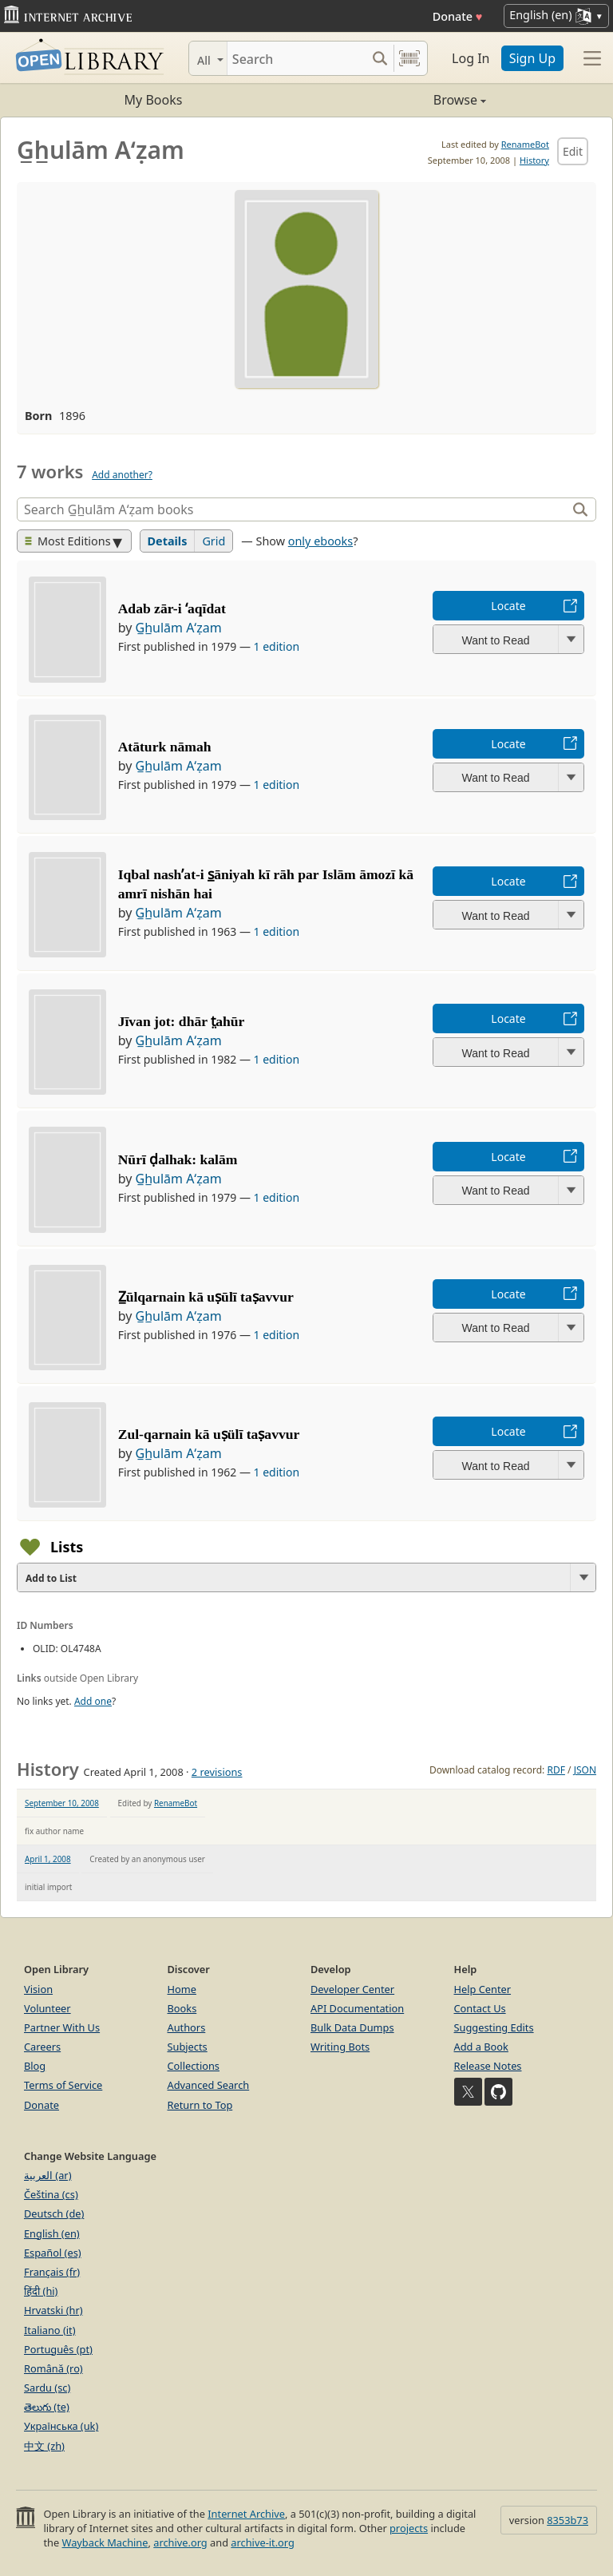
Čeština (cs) (51, 2194)
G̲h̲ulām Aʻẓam (178, 627)
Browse (396, 100)
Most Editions (68, 541)
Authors (187, 2027)
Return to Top (200, 2105)
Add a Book (481, 2046)
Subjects (188, 2046)
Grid (213, 541)
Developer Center (352, 1989)
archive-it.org (263, 2542)
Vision (38, 1989)
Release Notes (488, 2066)
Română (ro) (53, 2368)
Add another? (122, 475)
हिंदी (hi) (40, 2291)
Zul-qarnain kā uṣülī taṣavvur (209, 1434)
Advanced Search (209, 2085)
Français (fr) (52, 2272)
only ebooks (320, 541)
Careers (42, 2046)
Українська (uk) (61, 2426)
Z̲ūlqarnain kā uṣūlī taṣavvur (206, 1297)
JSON (585, 1770)
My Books (154, 100)
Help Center (483, 1989)
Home (182, 1989)
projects (409, 2528)
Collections (194, 2066)
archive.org (180, 2542)
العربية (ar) (47, 2175)
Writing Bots (340, 2046)
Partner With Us (62, 2027)
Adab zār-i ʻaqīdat (172, 608)
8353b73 (567, 2520)
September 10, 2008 (62, 1803)
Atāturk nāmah (165, 747)
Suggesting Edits (494, 2027)
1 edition (277, 646)
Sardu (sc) (47, 2387)
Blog (34, 2066)
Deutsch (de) (54, 2213)
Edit (573, 151)
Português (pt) (58, 2349)
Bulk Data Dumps (352, 2027)
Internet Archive (246, 2514)
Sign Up (532, 58)
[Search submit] (380, 58)
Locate (508, 605)
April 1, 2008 (48, 1859)
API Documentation (357, 2008)
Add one (93, 1701)
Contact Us (480, 2008)
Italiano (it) (50, 2330)
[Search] (296, 58)
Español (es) (52, 2252)
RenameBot (525, 144)
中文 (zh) (44, 2446)
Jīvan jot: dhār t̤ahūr (181, 1021)
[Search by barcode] (409, 58)
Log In (470, 58)
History (534, 160)
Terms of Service (63, 2085)
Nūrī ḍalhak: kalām (178, 1159)
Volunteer (47, 2008)
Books (182, 2008)
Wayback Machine (105, 2542)
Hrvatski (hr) (53, 2310)
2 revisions (217, 1772)
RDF (555, 1770)
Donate (458, 16)
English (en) (52, 2233)
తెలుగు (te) (46, 2407)
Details (168, 541)
